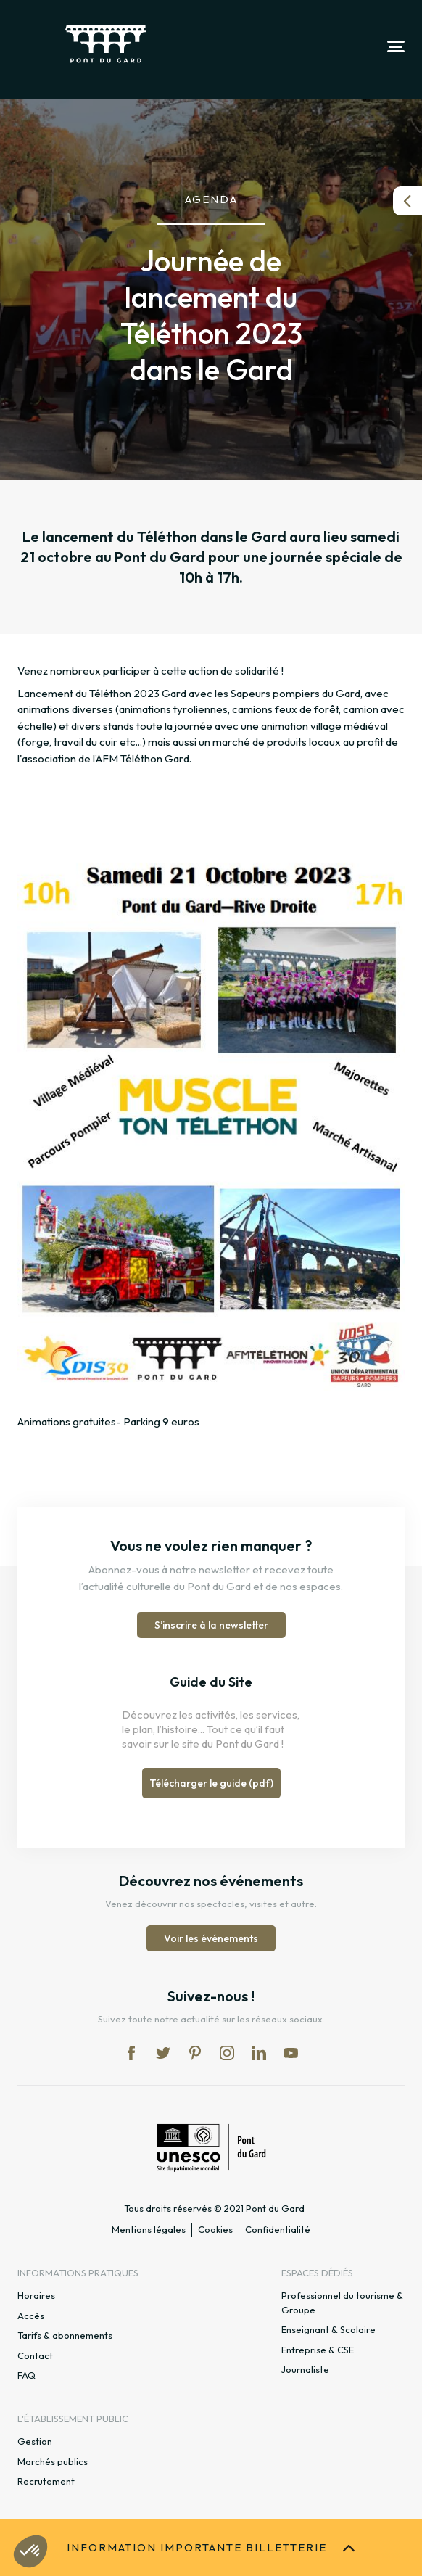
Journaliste (305, 2369)
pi (195, 2053)
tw (163, 2053)
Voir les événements (211, 1938)
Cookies (215, 2229)
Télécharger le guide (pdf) (211, 1783)
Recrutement (46, 2481)
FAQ (26, 2375)
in (227, 2053)
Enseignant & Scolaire (328, 2329)
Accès (30, 2315)
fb (131, 2053)
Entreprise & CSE (317, 2349)
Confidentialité (277, 2229)
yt (290, 2053)
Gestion (34, 2441)
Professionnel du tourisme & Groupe (342, 2302)
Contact (35, 2355)
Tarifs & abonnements (64, 2335)
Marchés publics (52, 2461)
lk (259, 2053)
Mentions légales (149, 2229)
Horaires (36, 2295)
